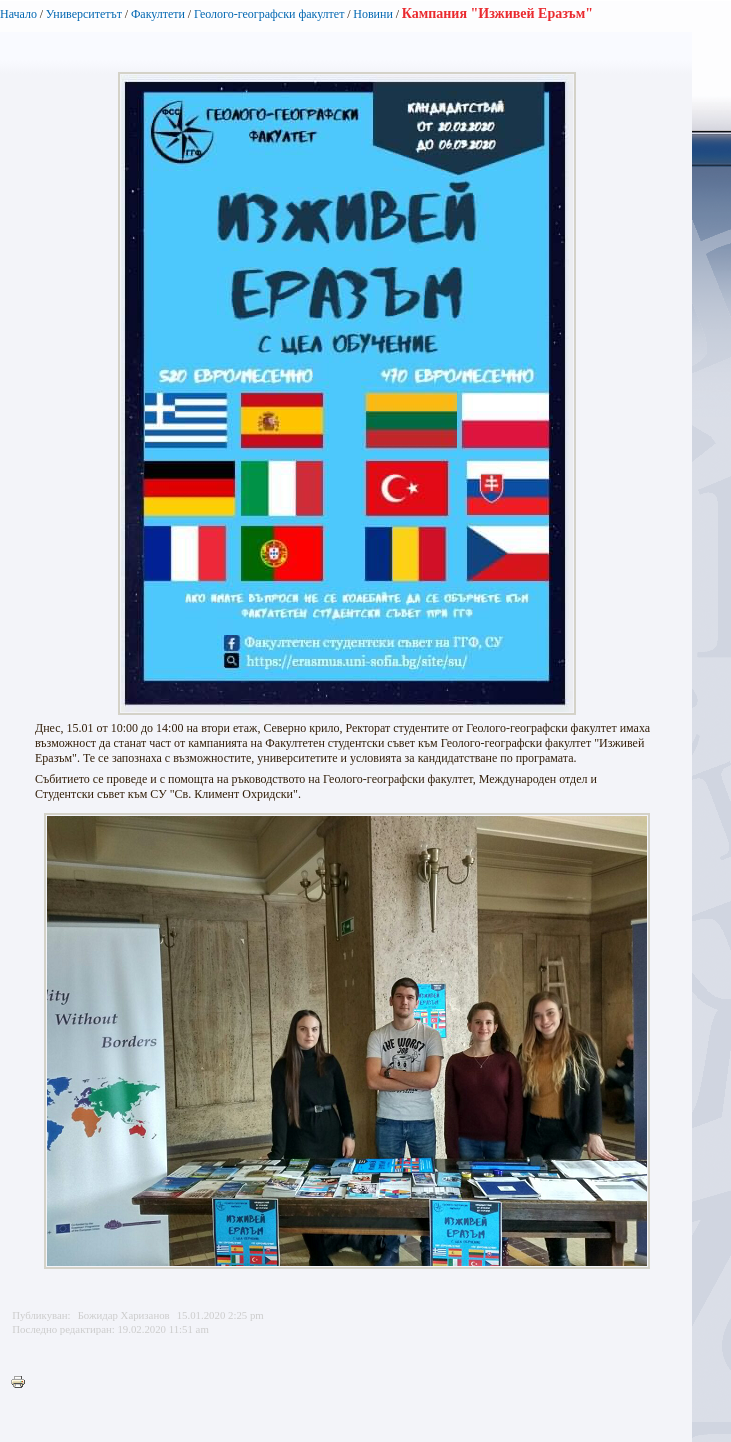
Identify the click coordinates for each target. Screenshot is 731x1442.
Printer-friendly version (23, 1383)
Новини (373, 14)
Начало (18, 14)
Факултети (158, 14)
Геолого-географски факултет (269, 14)
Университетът (84, 14)
